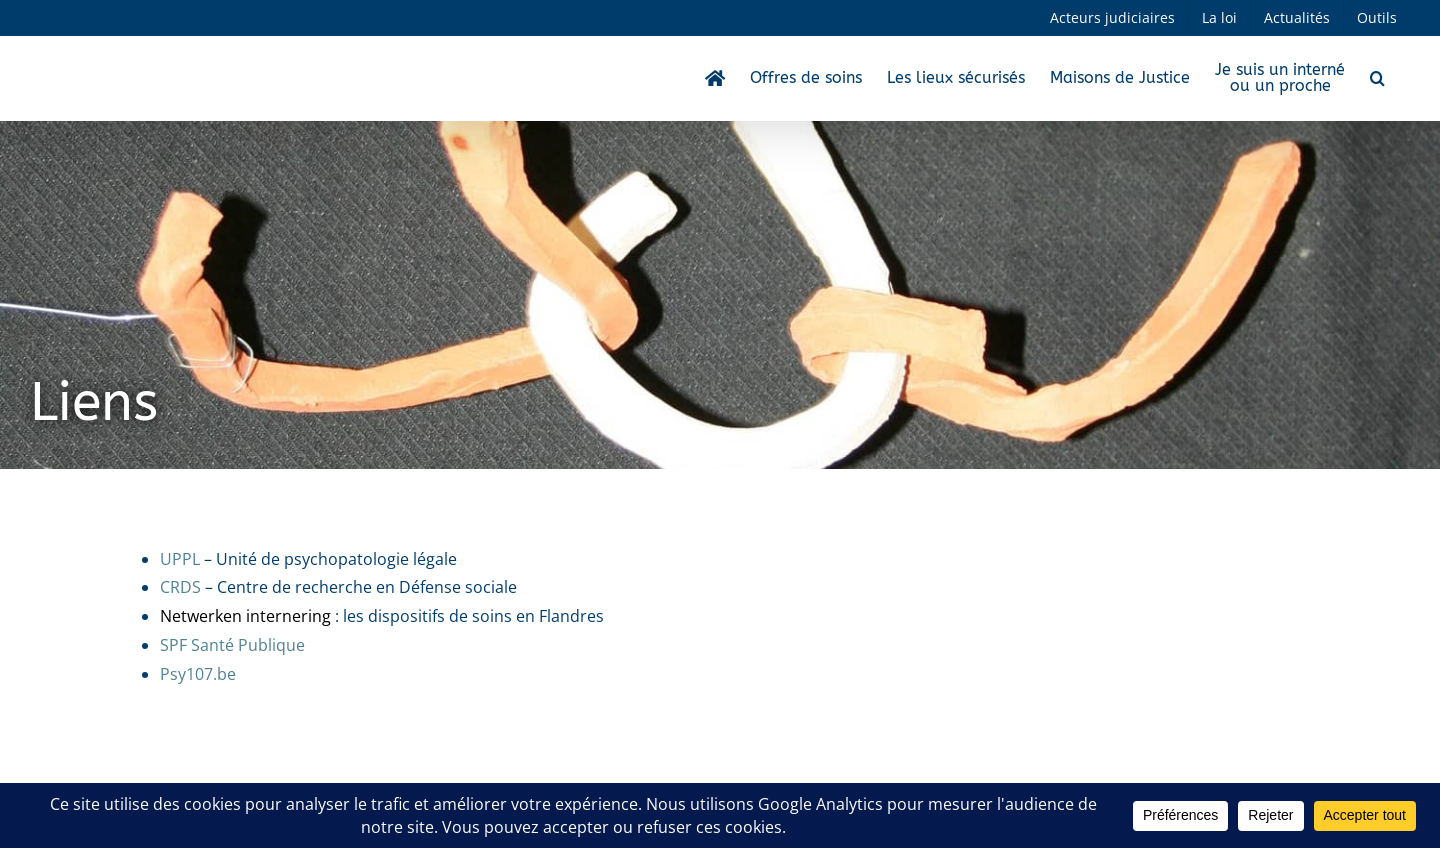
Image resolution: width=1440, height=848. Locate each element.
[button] (1377, 78)
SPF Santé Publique (232, 645)
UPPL (180, 559)
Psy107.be (198, 674)
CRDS (180, 587)
